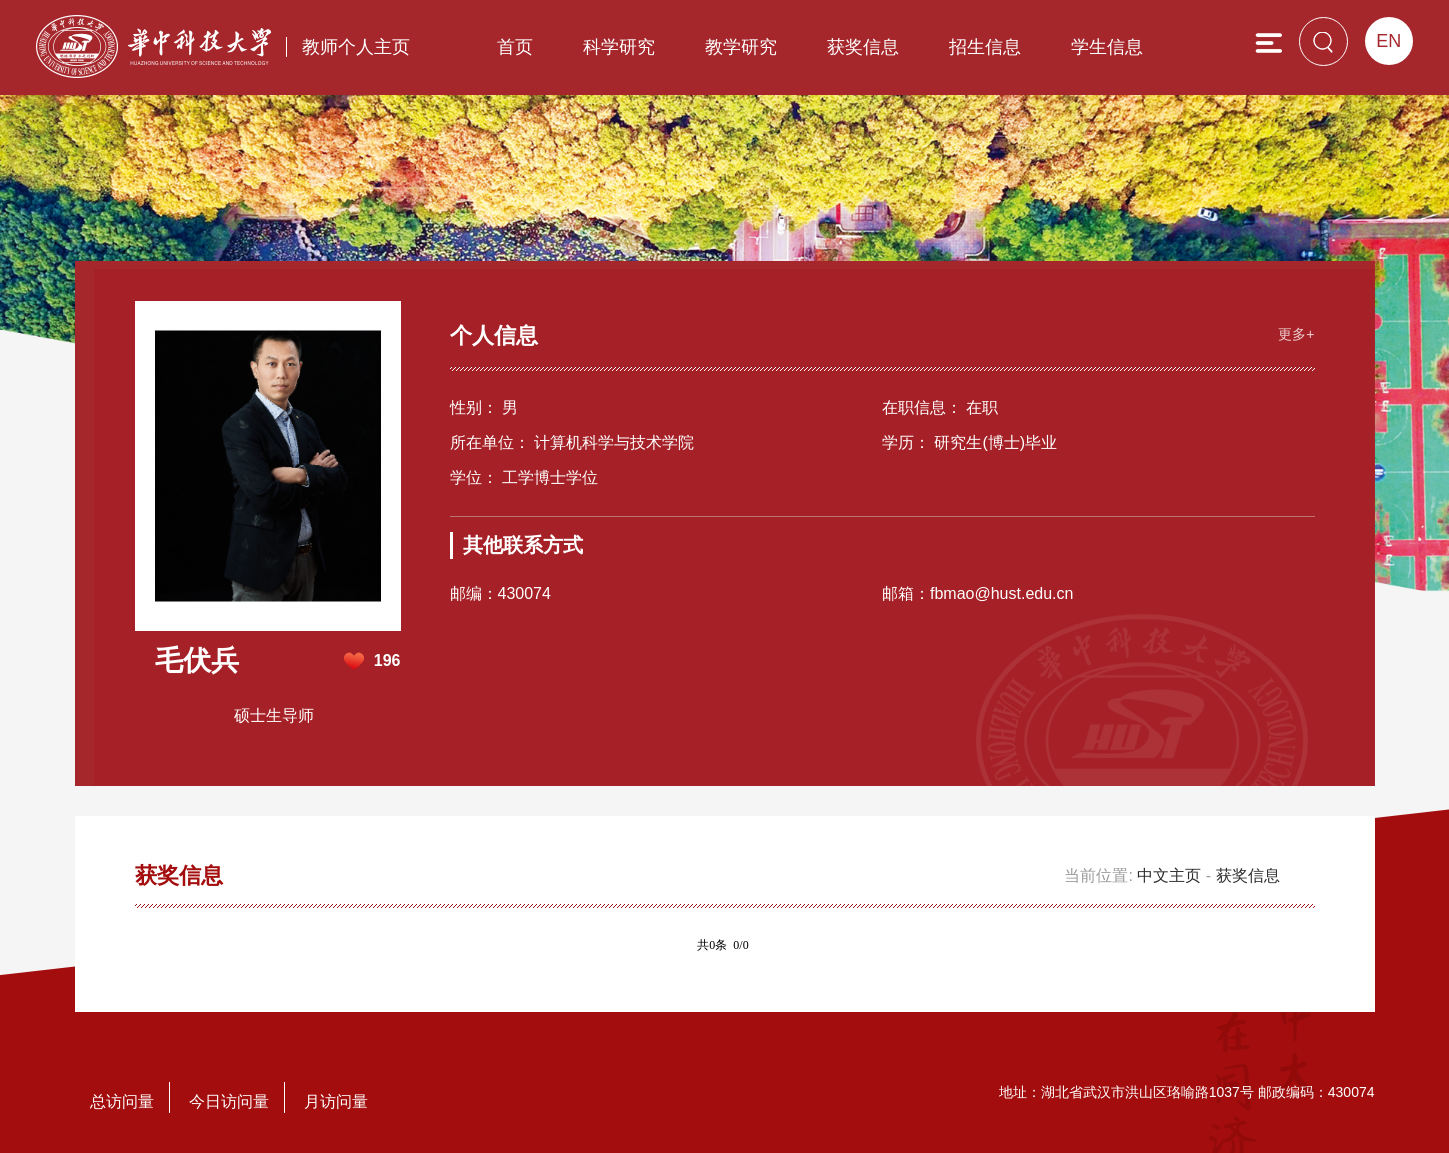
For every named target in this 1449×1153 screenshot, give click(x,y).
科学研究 (619, 47)
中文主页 (1169, 875)
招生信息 (985, 47)
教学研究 (741, 47)
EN (1388, 41)
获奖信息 (863, 47)
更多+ (1296, 334)
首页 (515, 47)
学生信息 (1107, 47)
